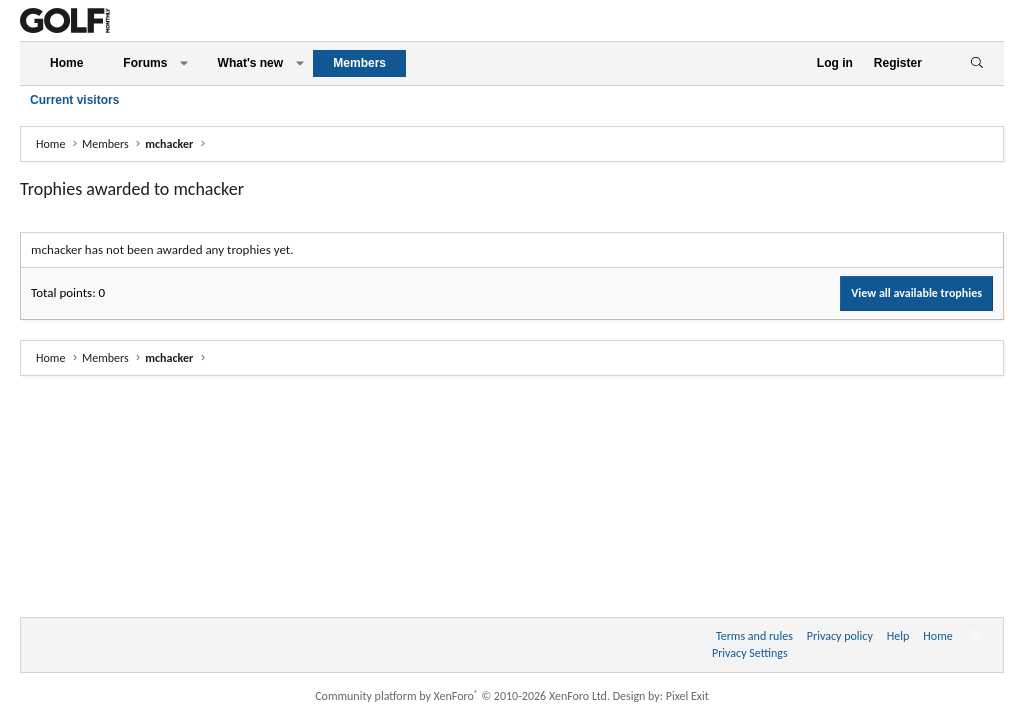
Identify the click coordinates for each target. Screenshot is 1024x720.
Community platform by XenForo (462, 696)
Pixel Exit (687, 696)
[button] (184, 63)
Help (898, 636)
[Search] (976, 63)
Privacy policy (840, 636)
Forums (145, 63)
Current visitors (74, 100)
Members (359, 63)
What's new (251, 63)
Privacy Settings (750, 653)
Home (66, 63)
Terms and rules (754, 636)
